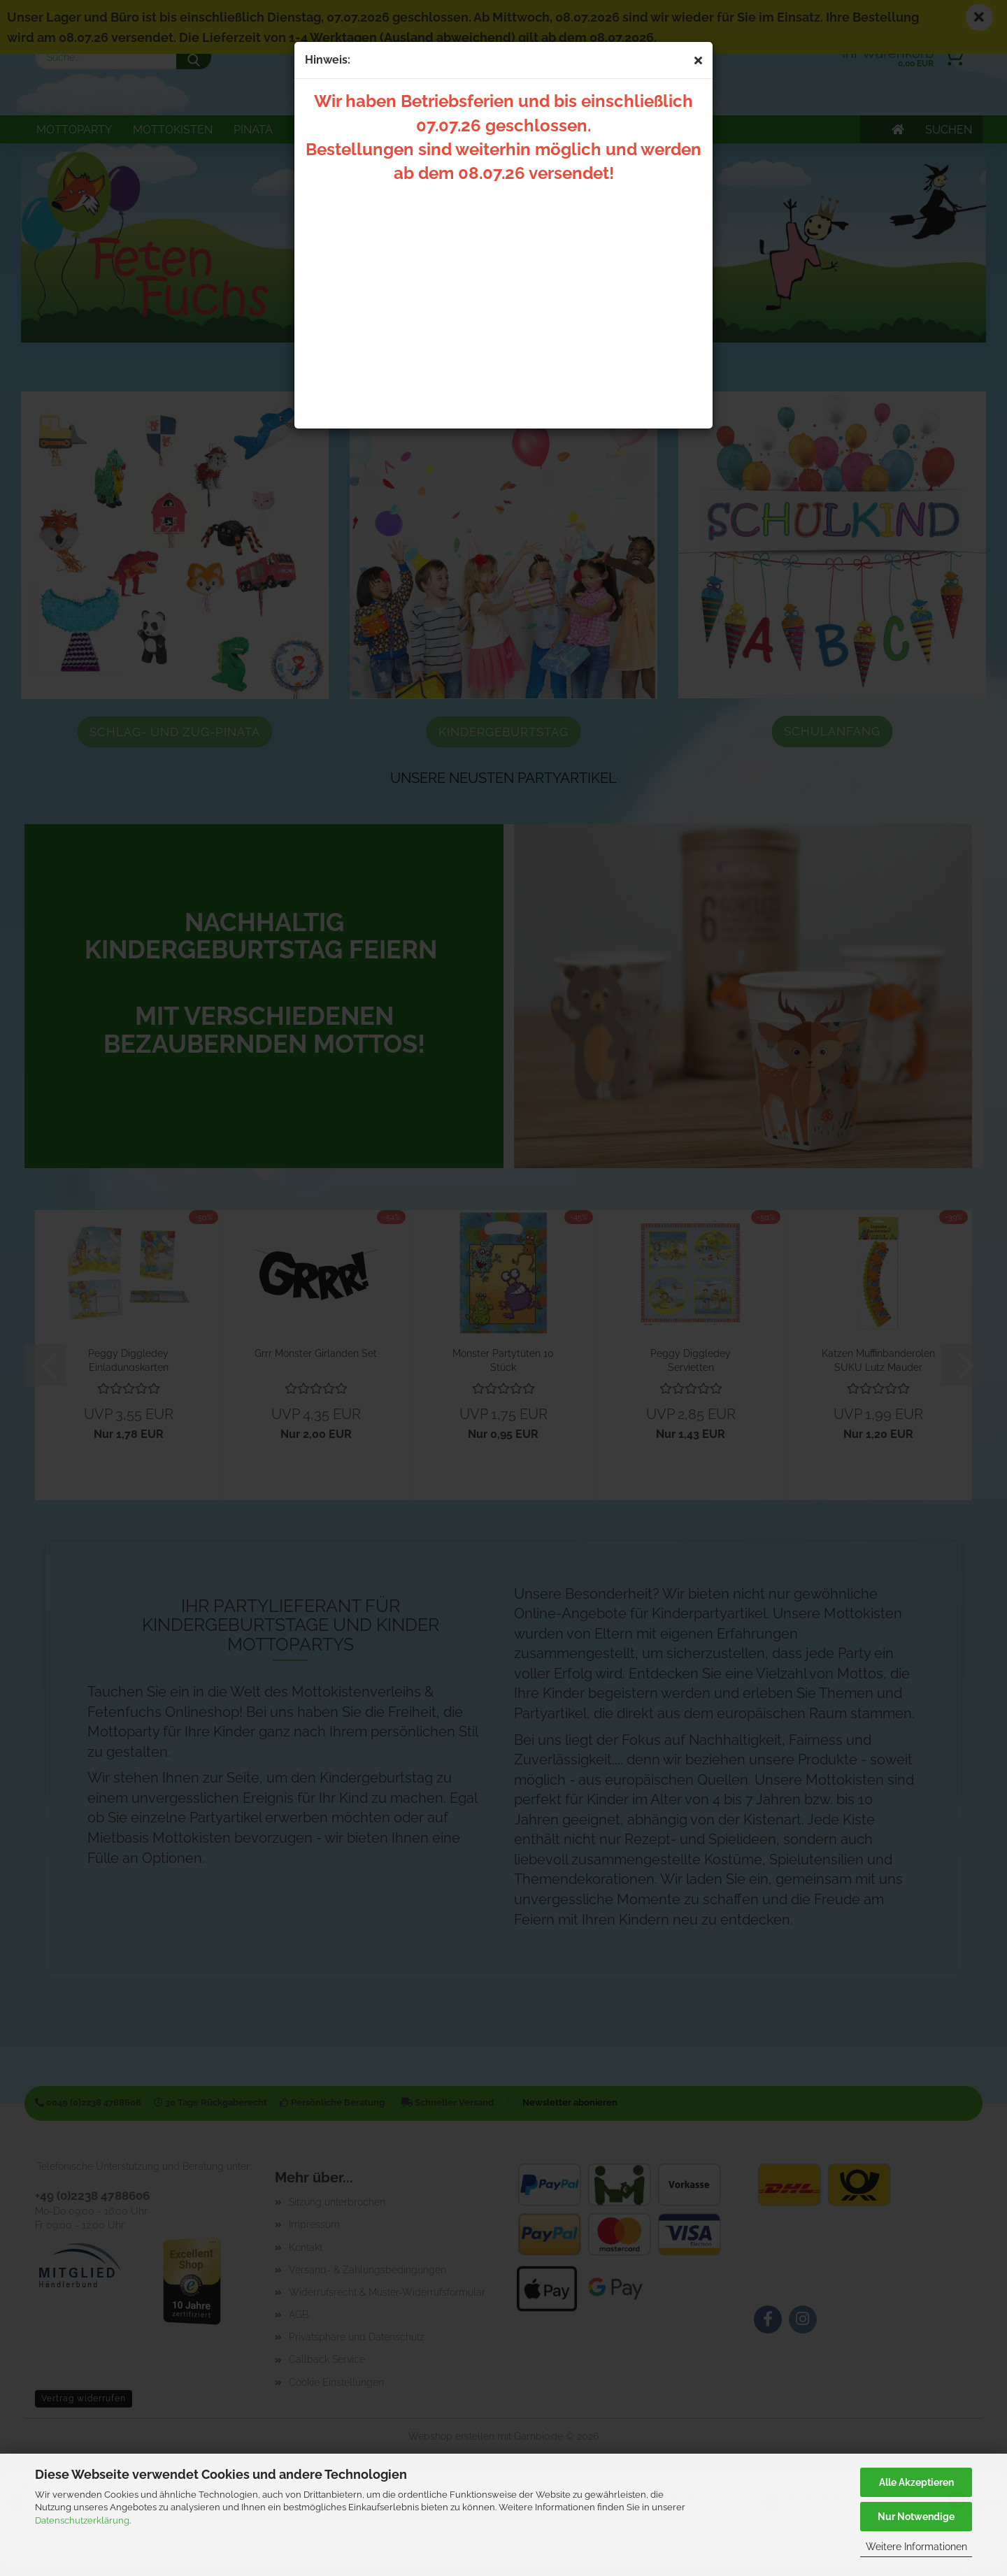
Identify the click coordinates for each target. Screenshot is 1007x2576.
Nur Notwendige (916, 2516)
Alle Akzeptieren (916, 2482)
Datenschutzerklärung (82, 2520)
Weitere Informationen (916, 2546)
